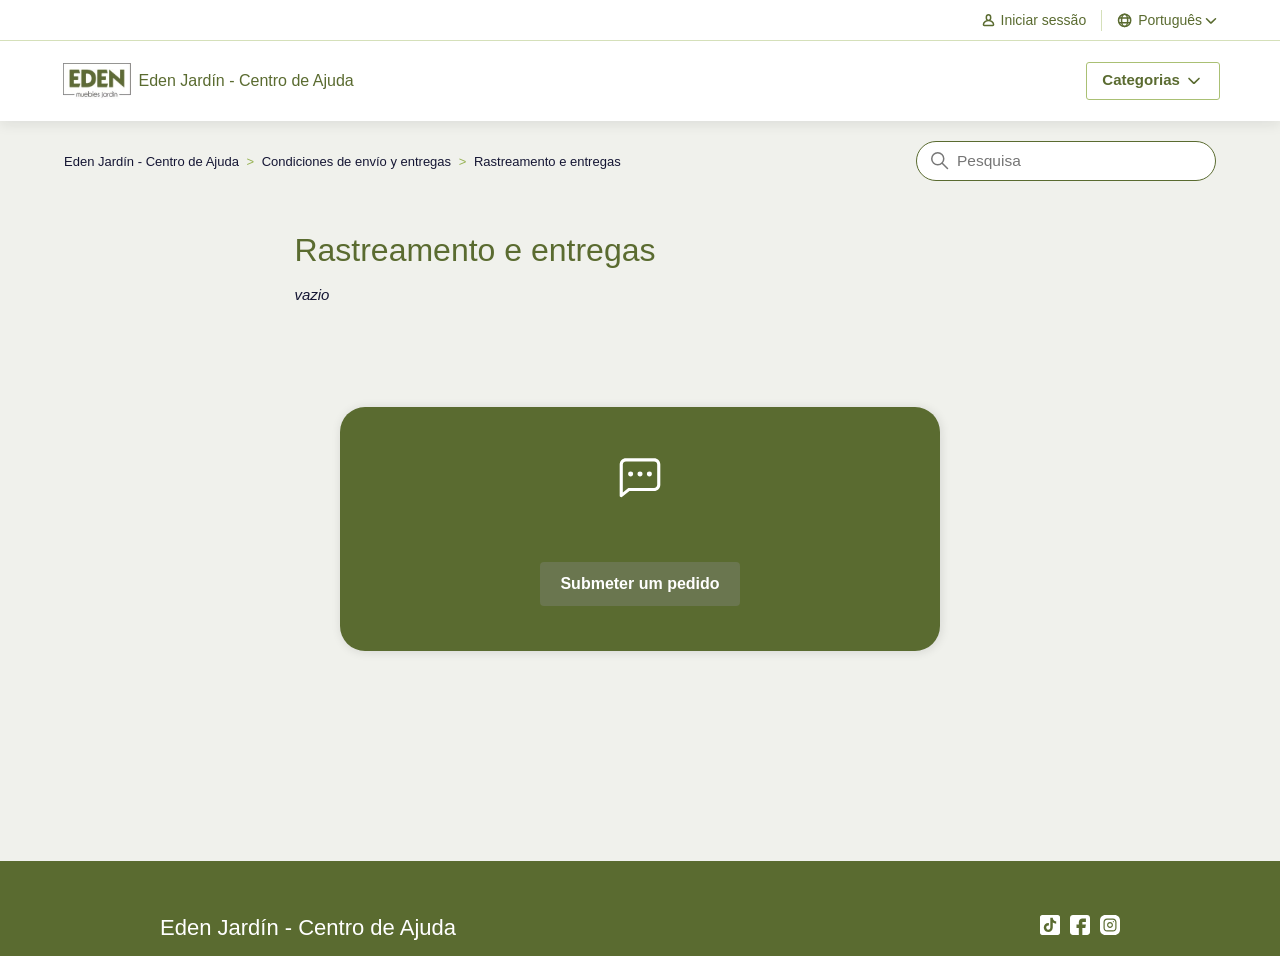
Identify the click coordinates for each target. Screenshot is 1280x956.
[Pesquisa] (1066, 161)
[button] (1044, 20)
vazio (311, 294)
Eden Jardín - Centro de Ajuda (151, 161)
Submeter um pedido (639, 583)
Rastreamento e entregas (547, 161)
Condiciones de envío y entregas (356, 161)
